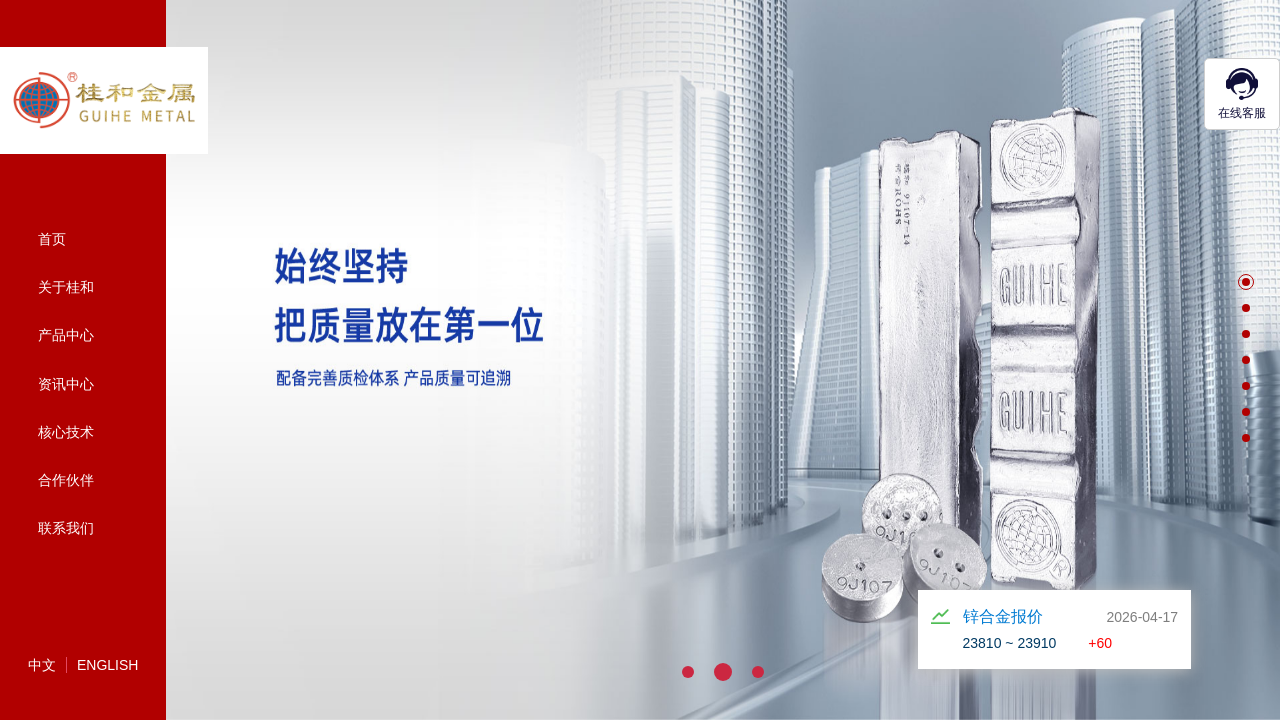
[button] (1246, 282)
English (107, 665)
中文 (42, 665)
